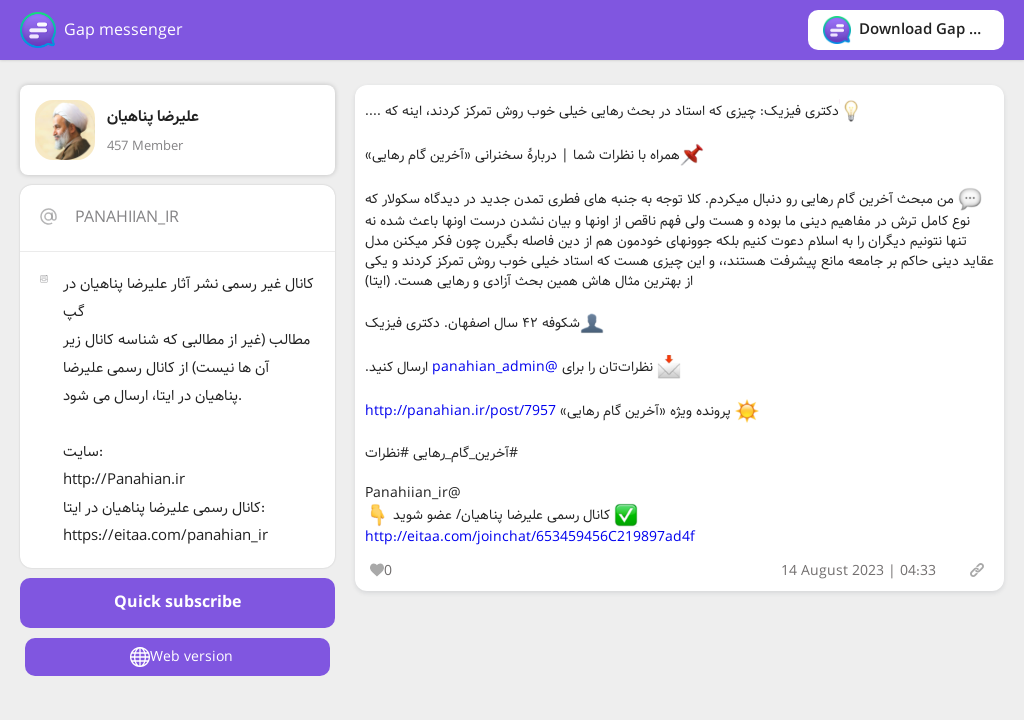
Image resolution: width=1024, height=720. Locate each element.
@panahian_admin (495, 367)
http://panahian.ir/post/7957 (460, 411)
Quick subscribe (177, 602)
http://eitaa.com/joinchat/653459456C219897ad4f (530, 537)
